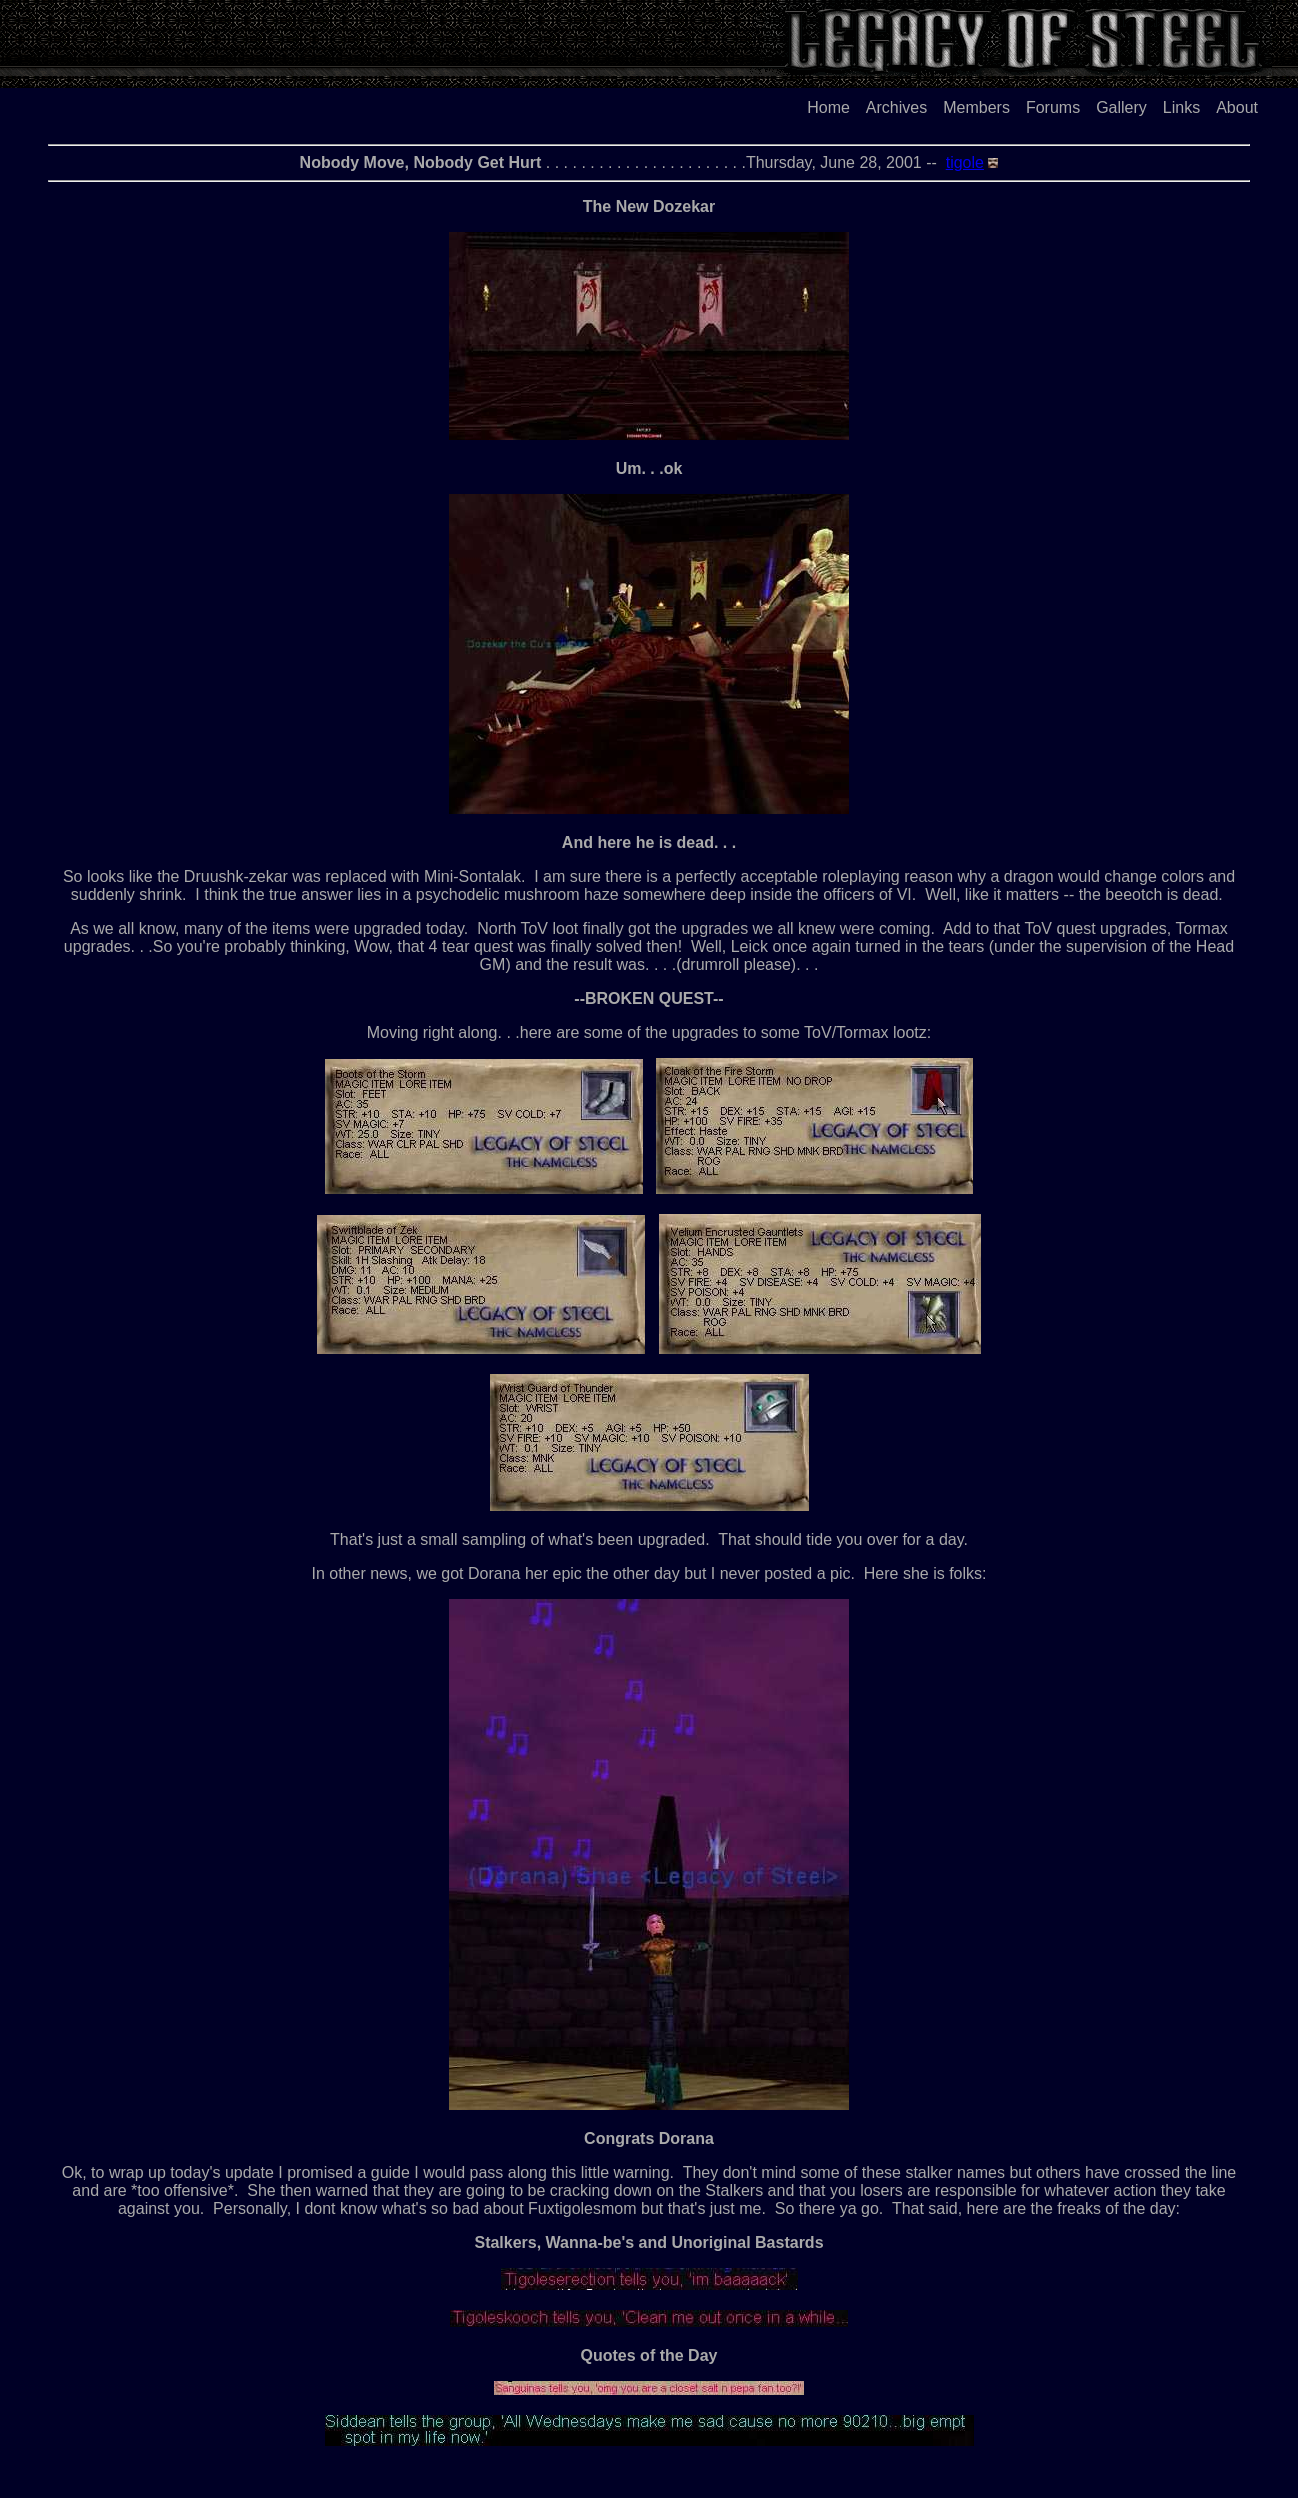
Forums (1053, 107)
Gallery (1121, 107)
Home (828, 107)
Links (1181, 107)
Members (976, 107)
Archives (896, 107)
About (1237, 107)
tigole (965, 162)
